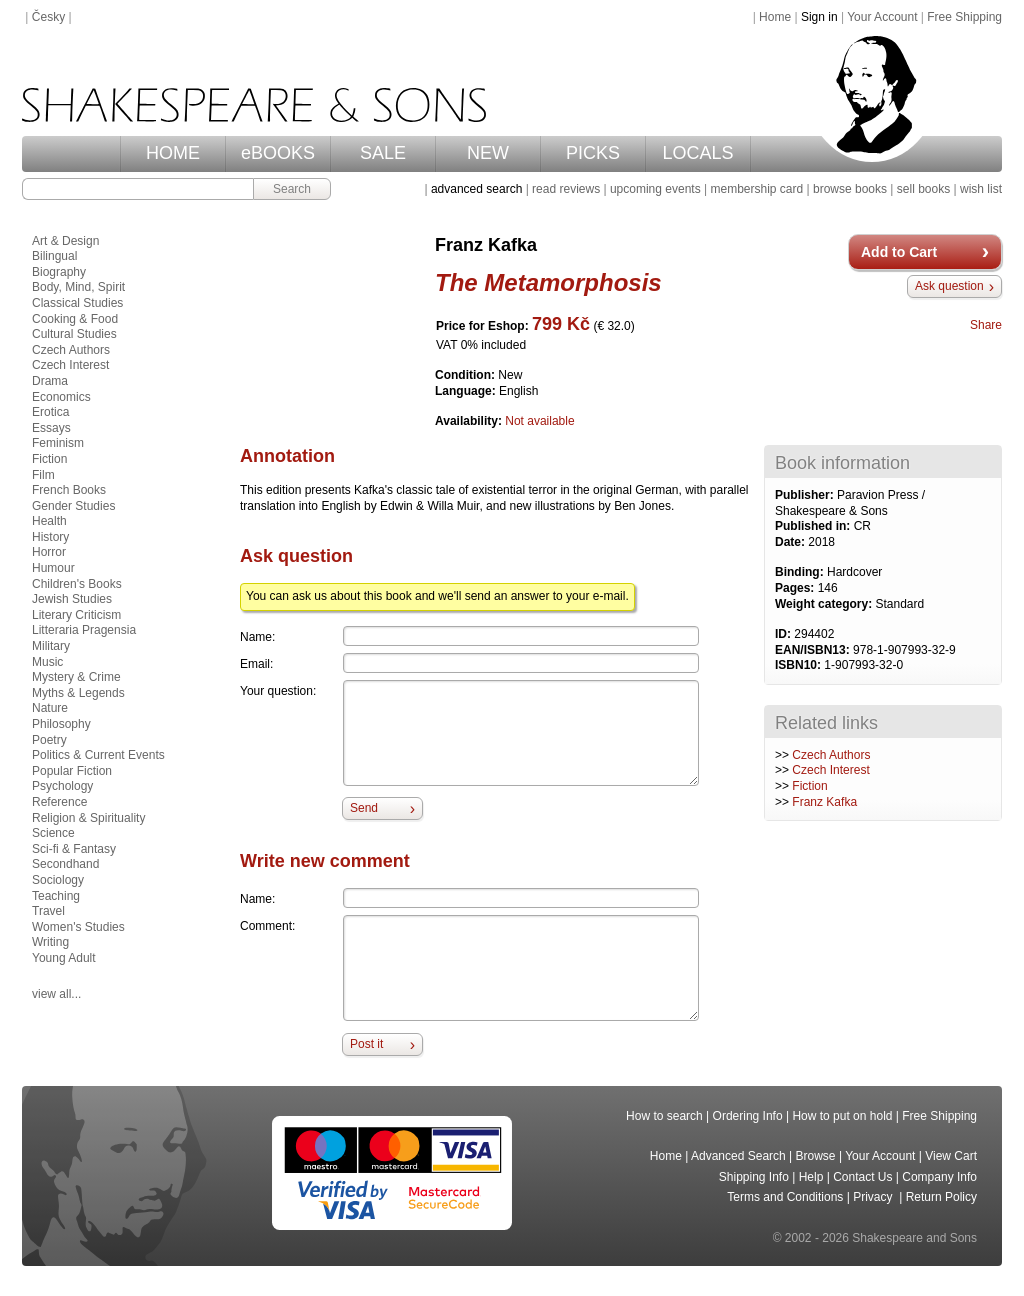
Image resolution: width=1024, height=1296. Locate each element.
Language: (467, 391)
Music (47, 662)
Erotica (50, 412)
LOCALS (697, 153)
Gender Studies (73, 506)
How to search (664, 1116)
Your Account (882, 17)
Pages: (796, 588)
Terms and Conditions (785, 1197)
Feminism (58, 443)
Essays (51, 428)
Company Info (939, 1177)
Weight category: (825, 604)
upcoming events (655, 189)
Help (811, 1177)
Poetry (49, 740)
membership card (756, 189)
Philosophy (61, 724)
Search (292, 189)
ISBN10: (799, 665)
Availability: (470, 421)
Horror (49, 552)
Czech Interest (830, 770)
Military (51, 646)
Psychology (62, 786)
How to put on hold (842, 1116)
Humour (53, 568)
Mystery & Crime (76, 677)
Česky (48, 17)
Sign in (819, 17)
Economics (61, 397)
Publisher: (806, 495)
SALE (383, 153)
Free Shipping (964, 17)
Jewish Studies (72, 599)
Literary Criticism (76, 615)
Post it (366, 1044)
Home (775, 17)
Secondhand (65, 864)
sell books (923, 189)
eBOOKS (278, 153)
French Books (69, 490)
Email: (256, 664)
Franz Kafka (824, 802)
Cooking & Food (75, 319)
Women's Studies (78, 927)
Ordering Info (748, 1116)
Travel (48, 911)
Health (49, 521)
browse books (850, 189)
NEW (488, 153)
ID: (784, 634)
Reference (59, 802)
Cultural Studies (74, 334)
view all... (56, 994)
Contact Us (862, 1177)
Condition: (466, 375)
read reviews (566, 189)
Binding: (801, 572)
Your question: (278, 691)
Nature (50, 708)
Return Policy (941, 1197)
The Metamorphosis (548, 282)
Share (986, 325)
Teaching (56, 896)
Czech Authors (831, 755)
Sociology (58, 880)
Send (364, 808)
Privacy (874, 1197)
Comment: (267, 926)
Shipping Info (754, 1177)
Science (53, 833)
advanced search (476, 189)
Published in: (814, 526)
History (50, 537)
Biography (59, 272)
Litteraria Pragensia (84, 630)
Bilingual (54, 256)
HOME (173, 153)
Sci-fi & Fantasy (74, 849)
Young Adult (64, 958)
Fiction (809, 786)
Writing (50, 942)
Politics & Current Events (98, 755)
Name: (257, 637)
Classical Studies (77, 303)
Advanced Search (738, 1156)
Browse (816, 1156)
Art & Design (65, 241)
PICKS (593, 153)
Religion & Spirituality (88, 818)
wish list (981, 189)
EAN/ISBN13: (814, 650)
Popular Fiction (72, 771)
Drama (50, 381)
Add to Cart (899, 252)
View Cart (951, 1156)
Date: (791, 542)
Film (43, 475)
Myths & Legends (78, 693)
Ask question (949, 286)
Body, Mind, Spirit (78, 287)
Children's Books (77, 584)
